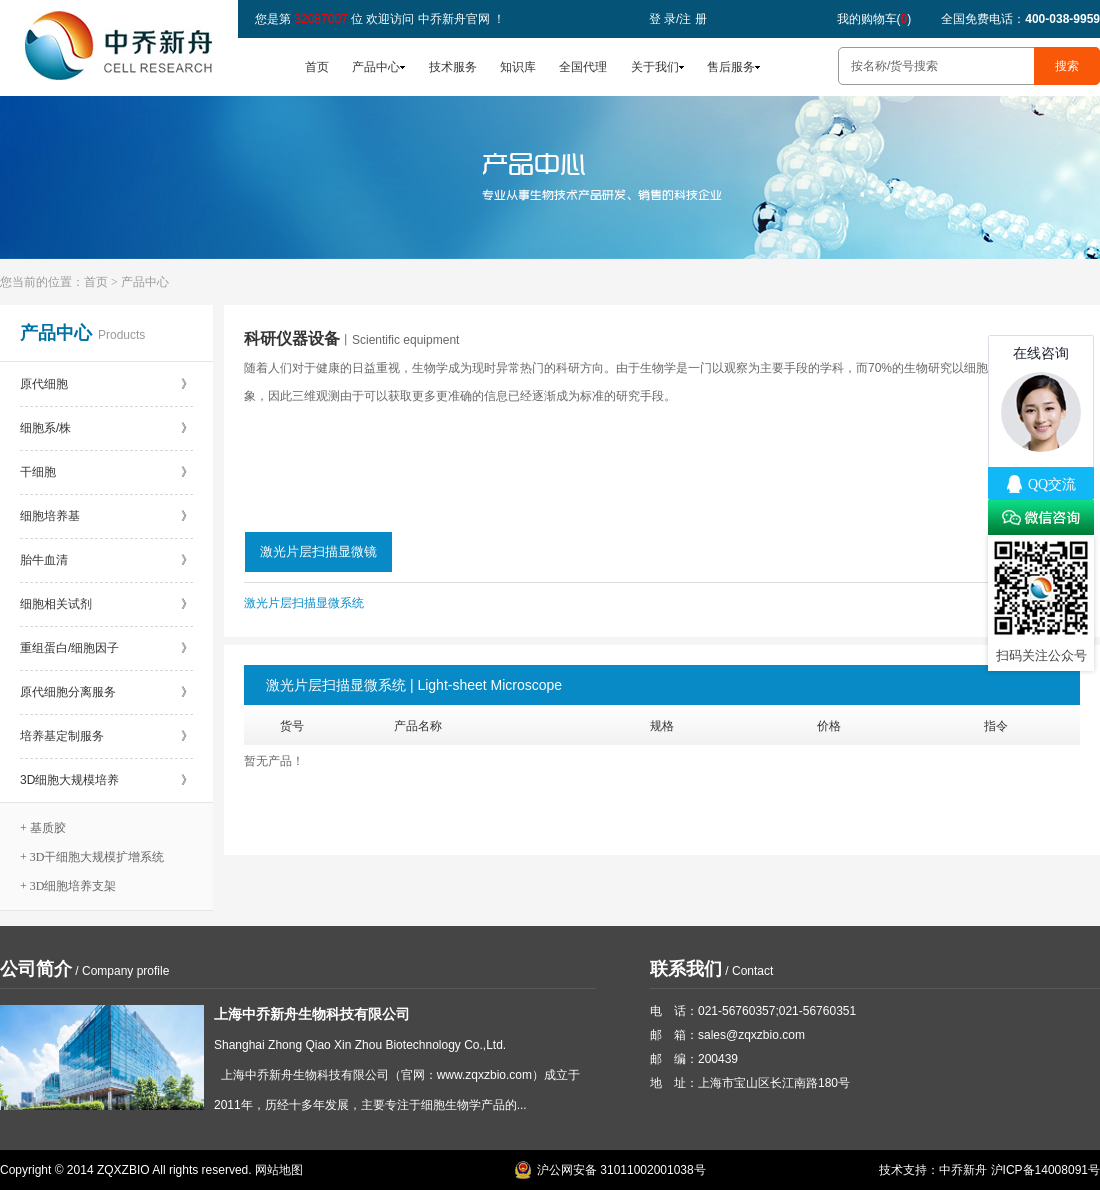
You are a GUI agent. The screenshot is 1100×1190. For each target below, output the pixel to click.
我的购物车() (874, 19)
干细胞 (106, 472)
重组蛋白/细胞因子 (106, 648)
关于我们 (655, 67)
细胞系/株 (106, 428)
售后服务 (731, 67)
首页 (317, 67)
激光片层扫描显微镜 (318, 551)
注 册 (692, 19)
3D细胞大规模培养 (106, 780)
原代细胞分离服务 (106, 692)
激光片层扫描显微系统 (304, 603)
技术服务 (453, 67)
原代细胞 (106, 384)
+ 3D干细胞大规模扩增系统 (92, 857)
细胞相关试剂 (106, 604)
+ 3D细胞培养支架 (68, 886)
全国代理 (583, 67)
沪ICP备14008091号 (1045, 1170)
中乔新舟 (963, 1170)
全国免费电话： (1020, 19)
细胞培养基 (106, 516)
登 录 (662, 19)
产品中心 (376, 67)
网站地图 (279, 1170)
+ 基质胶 (43, 828)
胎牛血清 (106, 560)
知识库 (518, 67)
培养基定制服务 (106, 736)
